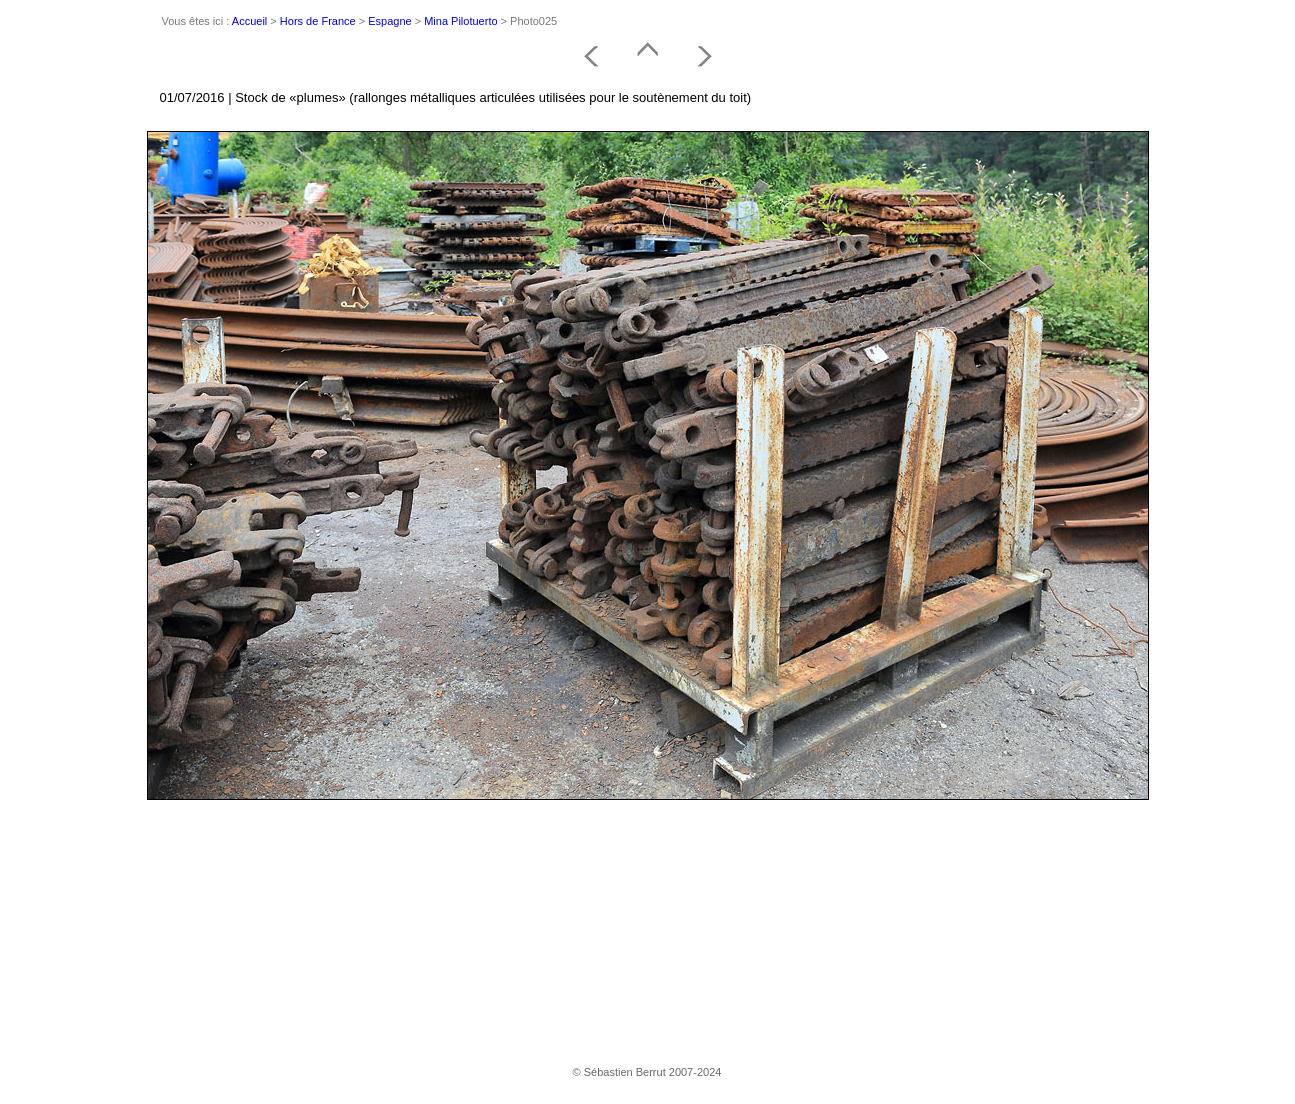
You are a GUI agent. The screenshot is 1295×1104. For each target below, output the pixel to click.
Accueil (249, 21)
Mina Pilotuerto (460, 21)
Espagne (389, 21)
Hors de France (318, 21)
